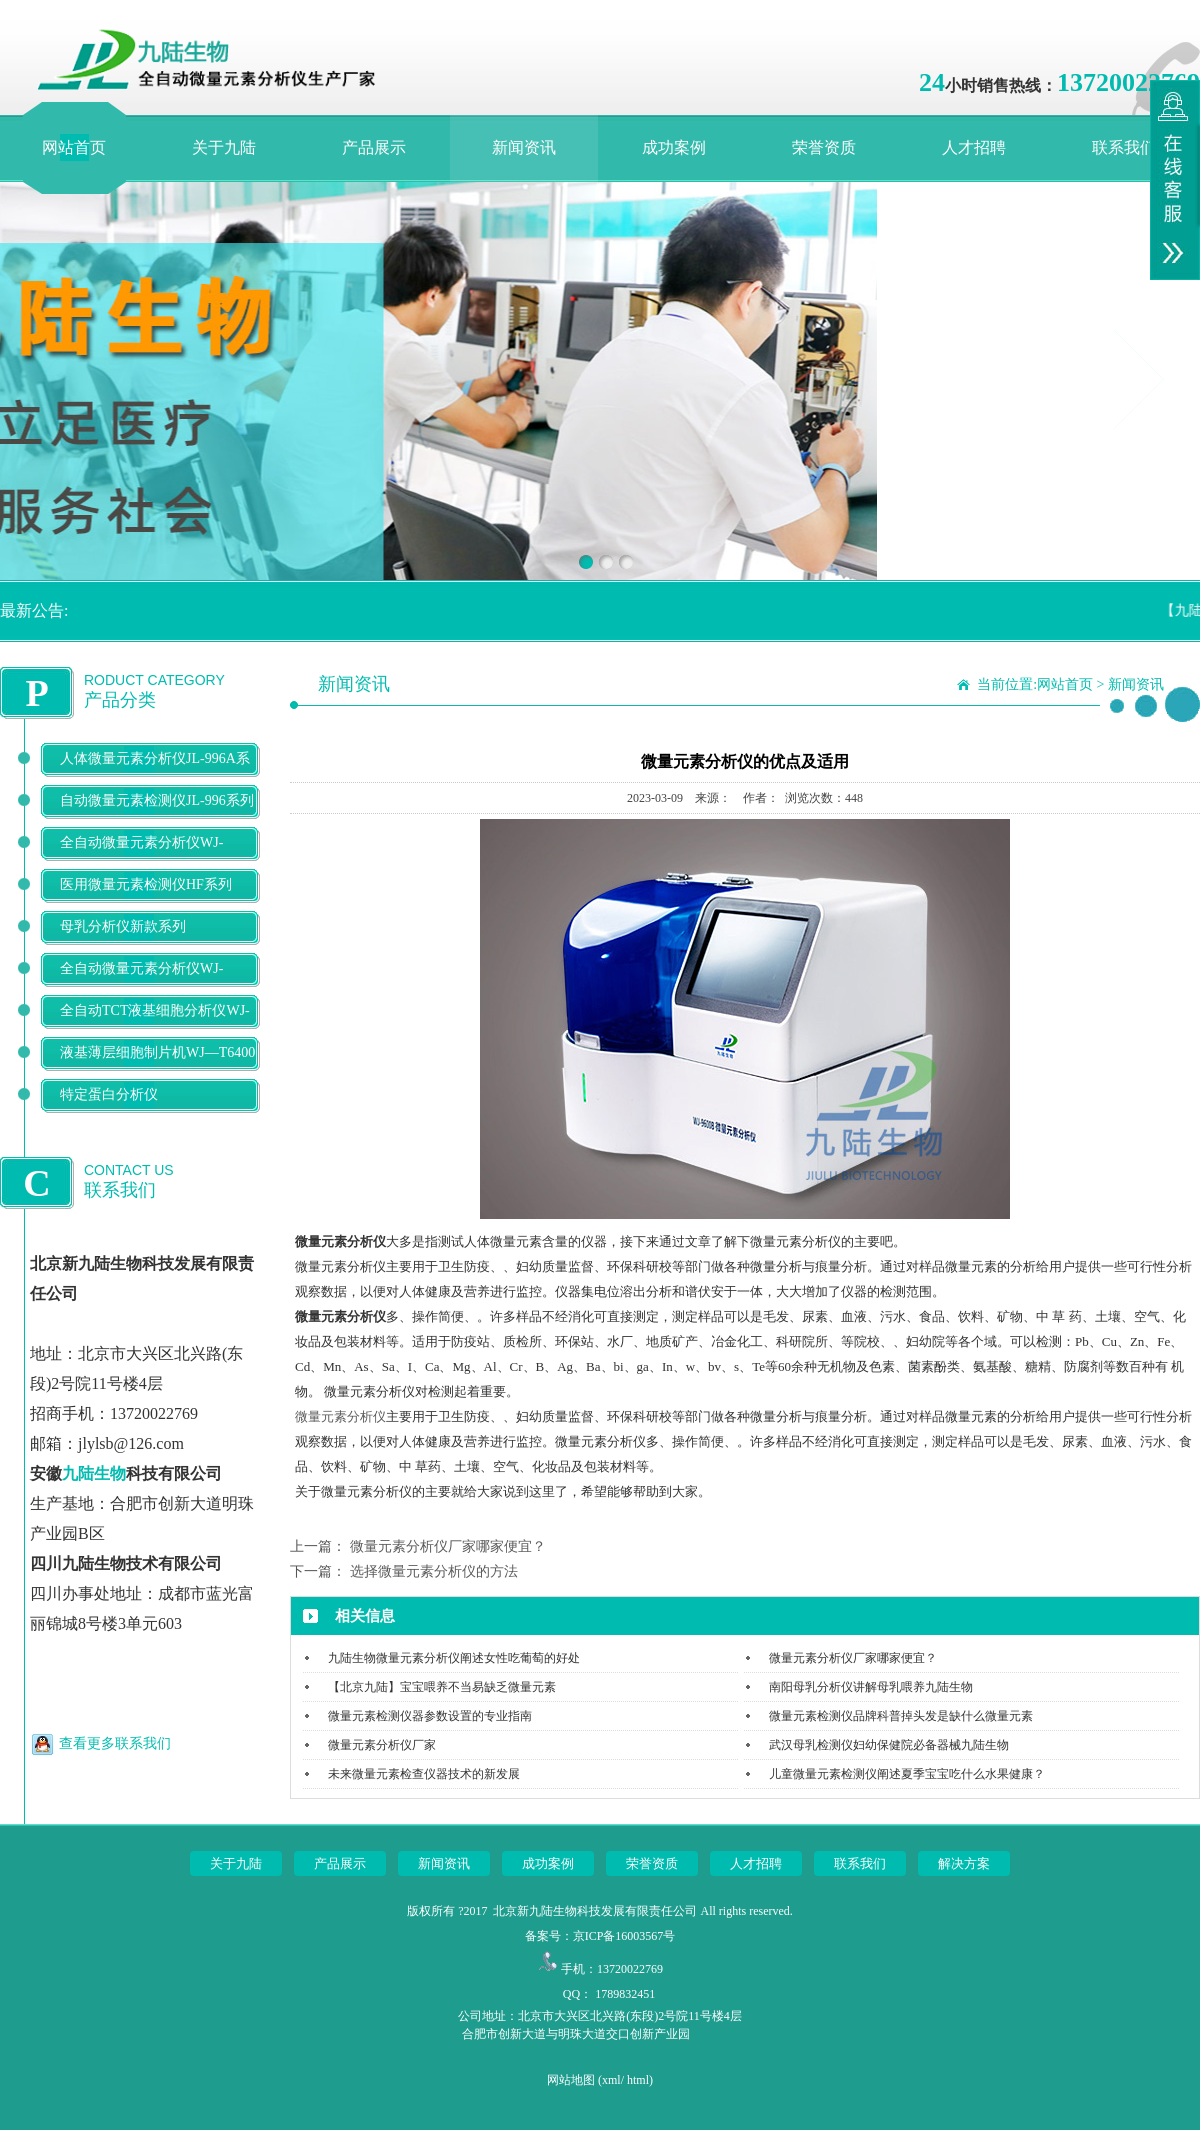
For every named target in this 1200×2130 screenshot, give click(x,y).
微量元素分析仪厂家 (382, 1745)
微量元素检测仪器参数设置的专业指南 (430, 1716)
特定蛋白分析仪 (109, 1094)
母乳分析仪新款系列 (123, 926)
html (638, 2080)
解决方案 (964, 1863)
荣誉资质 (824, 147)
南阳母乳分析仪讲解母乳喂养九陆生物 (871, 1687)
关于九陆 (224, 147)
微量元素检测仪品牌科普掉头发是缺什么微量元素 (901, 1716)
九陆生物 (94, 1473)
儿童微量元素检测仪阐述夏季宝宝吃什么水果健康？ (907, 1774)
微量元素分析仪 (340, 1416)
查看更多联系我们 (115, 1743)
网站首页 (74, 147)
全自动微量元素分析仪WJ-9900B (141, 984)
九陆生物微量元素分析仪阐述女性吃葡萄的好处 (454, 1658)
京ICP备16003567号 (624, 1936)
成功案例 (674, 147)
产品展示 (374, 147)
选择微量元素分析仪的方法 (434, 1571)
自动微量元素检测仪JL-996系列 (157, 800)
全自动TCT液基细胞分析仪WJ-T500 (155, 1026)
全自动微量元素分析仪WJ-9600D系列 (141, 858)
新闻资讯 (524, 147)
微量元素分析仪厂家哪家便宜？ (448, 1546)
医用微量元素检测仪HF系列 (146, 884)
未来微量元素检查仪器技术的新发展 (424, 1774)
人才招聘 (974, 147)
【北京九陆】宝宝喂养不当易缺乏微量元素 (442, 1687)
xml (611, 2080)
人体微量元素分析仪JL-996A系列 (155, 774)
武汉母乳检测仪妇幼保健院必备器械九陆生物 (889, 1745)
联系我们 (1124, 147)
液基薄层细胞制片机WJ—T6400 (157, 1052)
